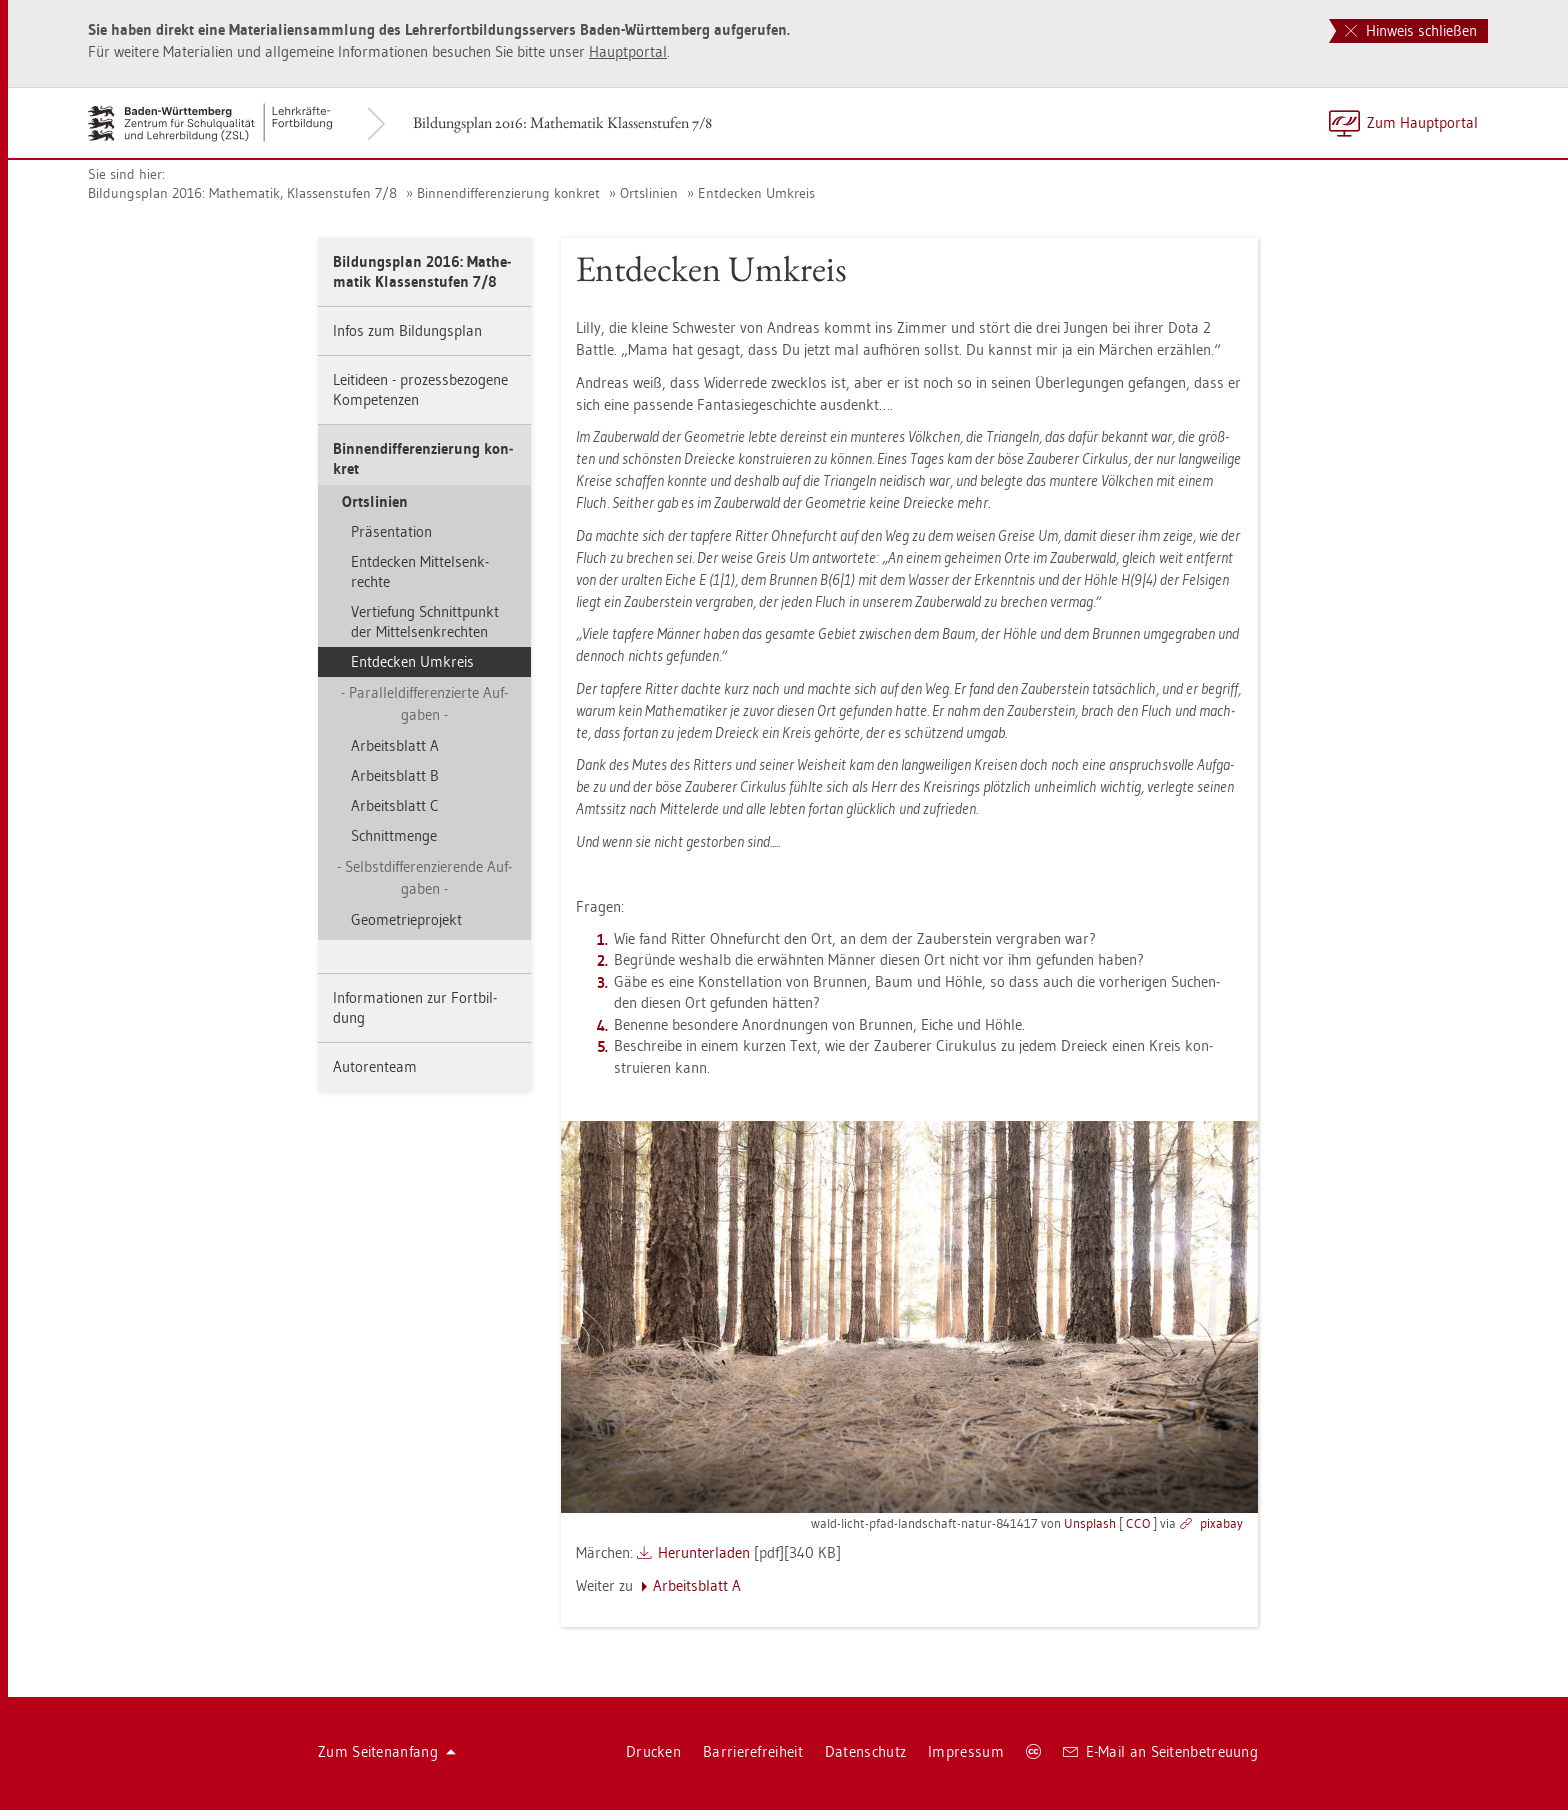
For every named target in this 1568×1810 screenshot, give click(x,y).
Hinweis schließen (1411, 30)
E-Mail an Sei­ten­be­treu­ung (1160, 1751)
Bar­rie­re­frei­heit (753, 1751)
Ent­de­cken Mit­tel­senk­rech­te (420, 571)
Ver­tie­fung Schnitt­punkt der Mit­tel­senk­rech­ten (425, 621)
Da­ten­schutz (865, 1751)
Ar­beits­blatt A (395, 745)
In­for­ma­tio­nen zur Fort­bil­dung (415, 1007)
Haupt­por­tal (628, 51)
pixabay (1221, 1523)
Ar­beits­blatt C (395, 805)
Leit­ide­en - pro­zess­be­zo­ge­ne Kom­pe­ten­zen (420, 389)
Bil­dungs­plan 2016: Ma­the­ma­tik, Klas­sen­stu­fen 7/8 (242, 193)
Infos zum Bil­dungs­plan (407, 330)
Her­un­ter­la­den (704, 1552)
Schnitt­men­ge (394, 835)
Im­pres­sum (966, 1751)
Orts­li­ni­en (649, 193)
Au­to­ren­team (375, 1066)
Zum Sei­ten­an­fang (387, 1751)
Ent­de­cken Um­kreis (756, 193)
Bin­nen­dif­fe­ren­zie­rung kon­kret (508, 193)
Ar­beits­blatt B (395, 775)
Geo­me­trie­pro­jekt (406, 919)
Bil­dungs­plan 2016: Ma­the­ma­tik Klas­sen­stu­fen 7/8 (562, 122)
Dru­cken (653, 1751)
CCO (1138, 1523)
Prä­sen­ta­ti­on (391, 531)
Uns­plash (1090, 1523)
